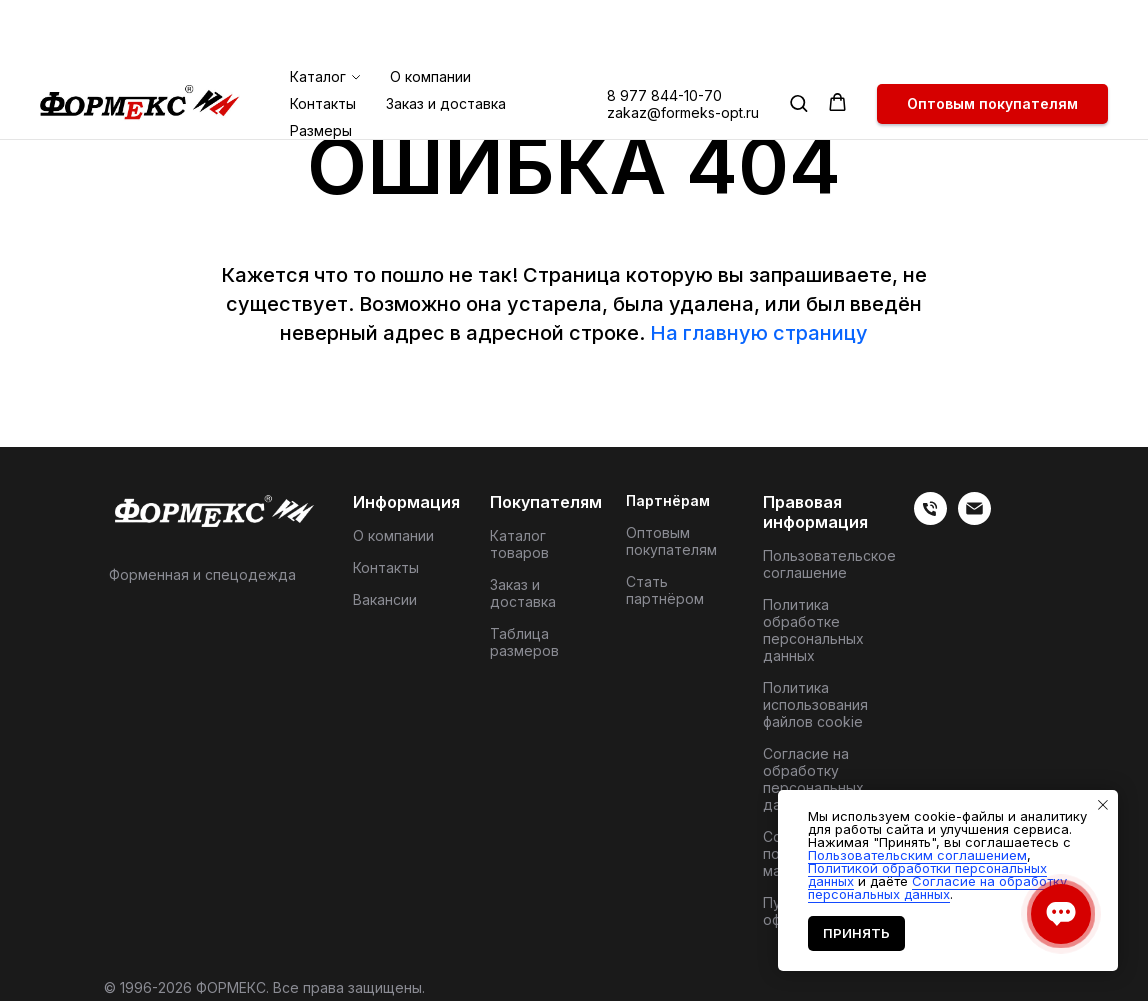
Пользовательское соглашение (829, 564)
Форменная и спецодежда (202, 574)
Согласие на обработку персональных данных (813, 779)
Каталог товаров (519, 544)
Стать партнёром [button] (665, 590)
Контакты (323, 35)
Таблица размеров (524, 642)
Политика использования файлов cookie (815, 704)
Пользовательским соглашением (917, 855)
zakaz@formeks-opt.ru (683, 44)
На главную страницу (759, 333)
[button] (798, 34)
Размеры (321, 62)
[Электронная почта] (974, 519)
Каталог (318, 8)
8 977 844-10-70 (664, 27)
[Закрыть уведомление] (1103, 805)
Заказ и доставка (446, 35)
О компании (430, 8)
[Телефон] (930, 519)
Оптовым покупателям (671, 541)
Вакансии (385, 599)
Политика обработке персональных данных (813, 630)
